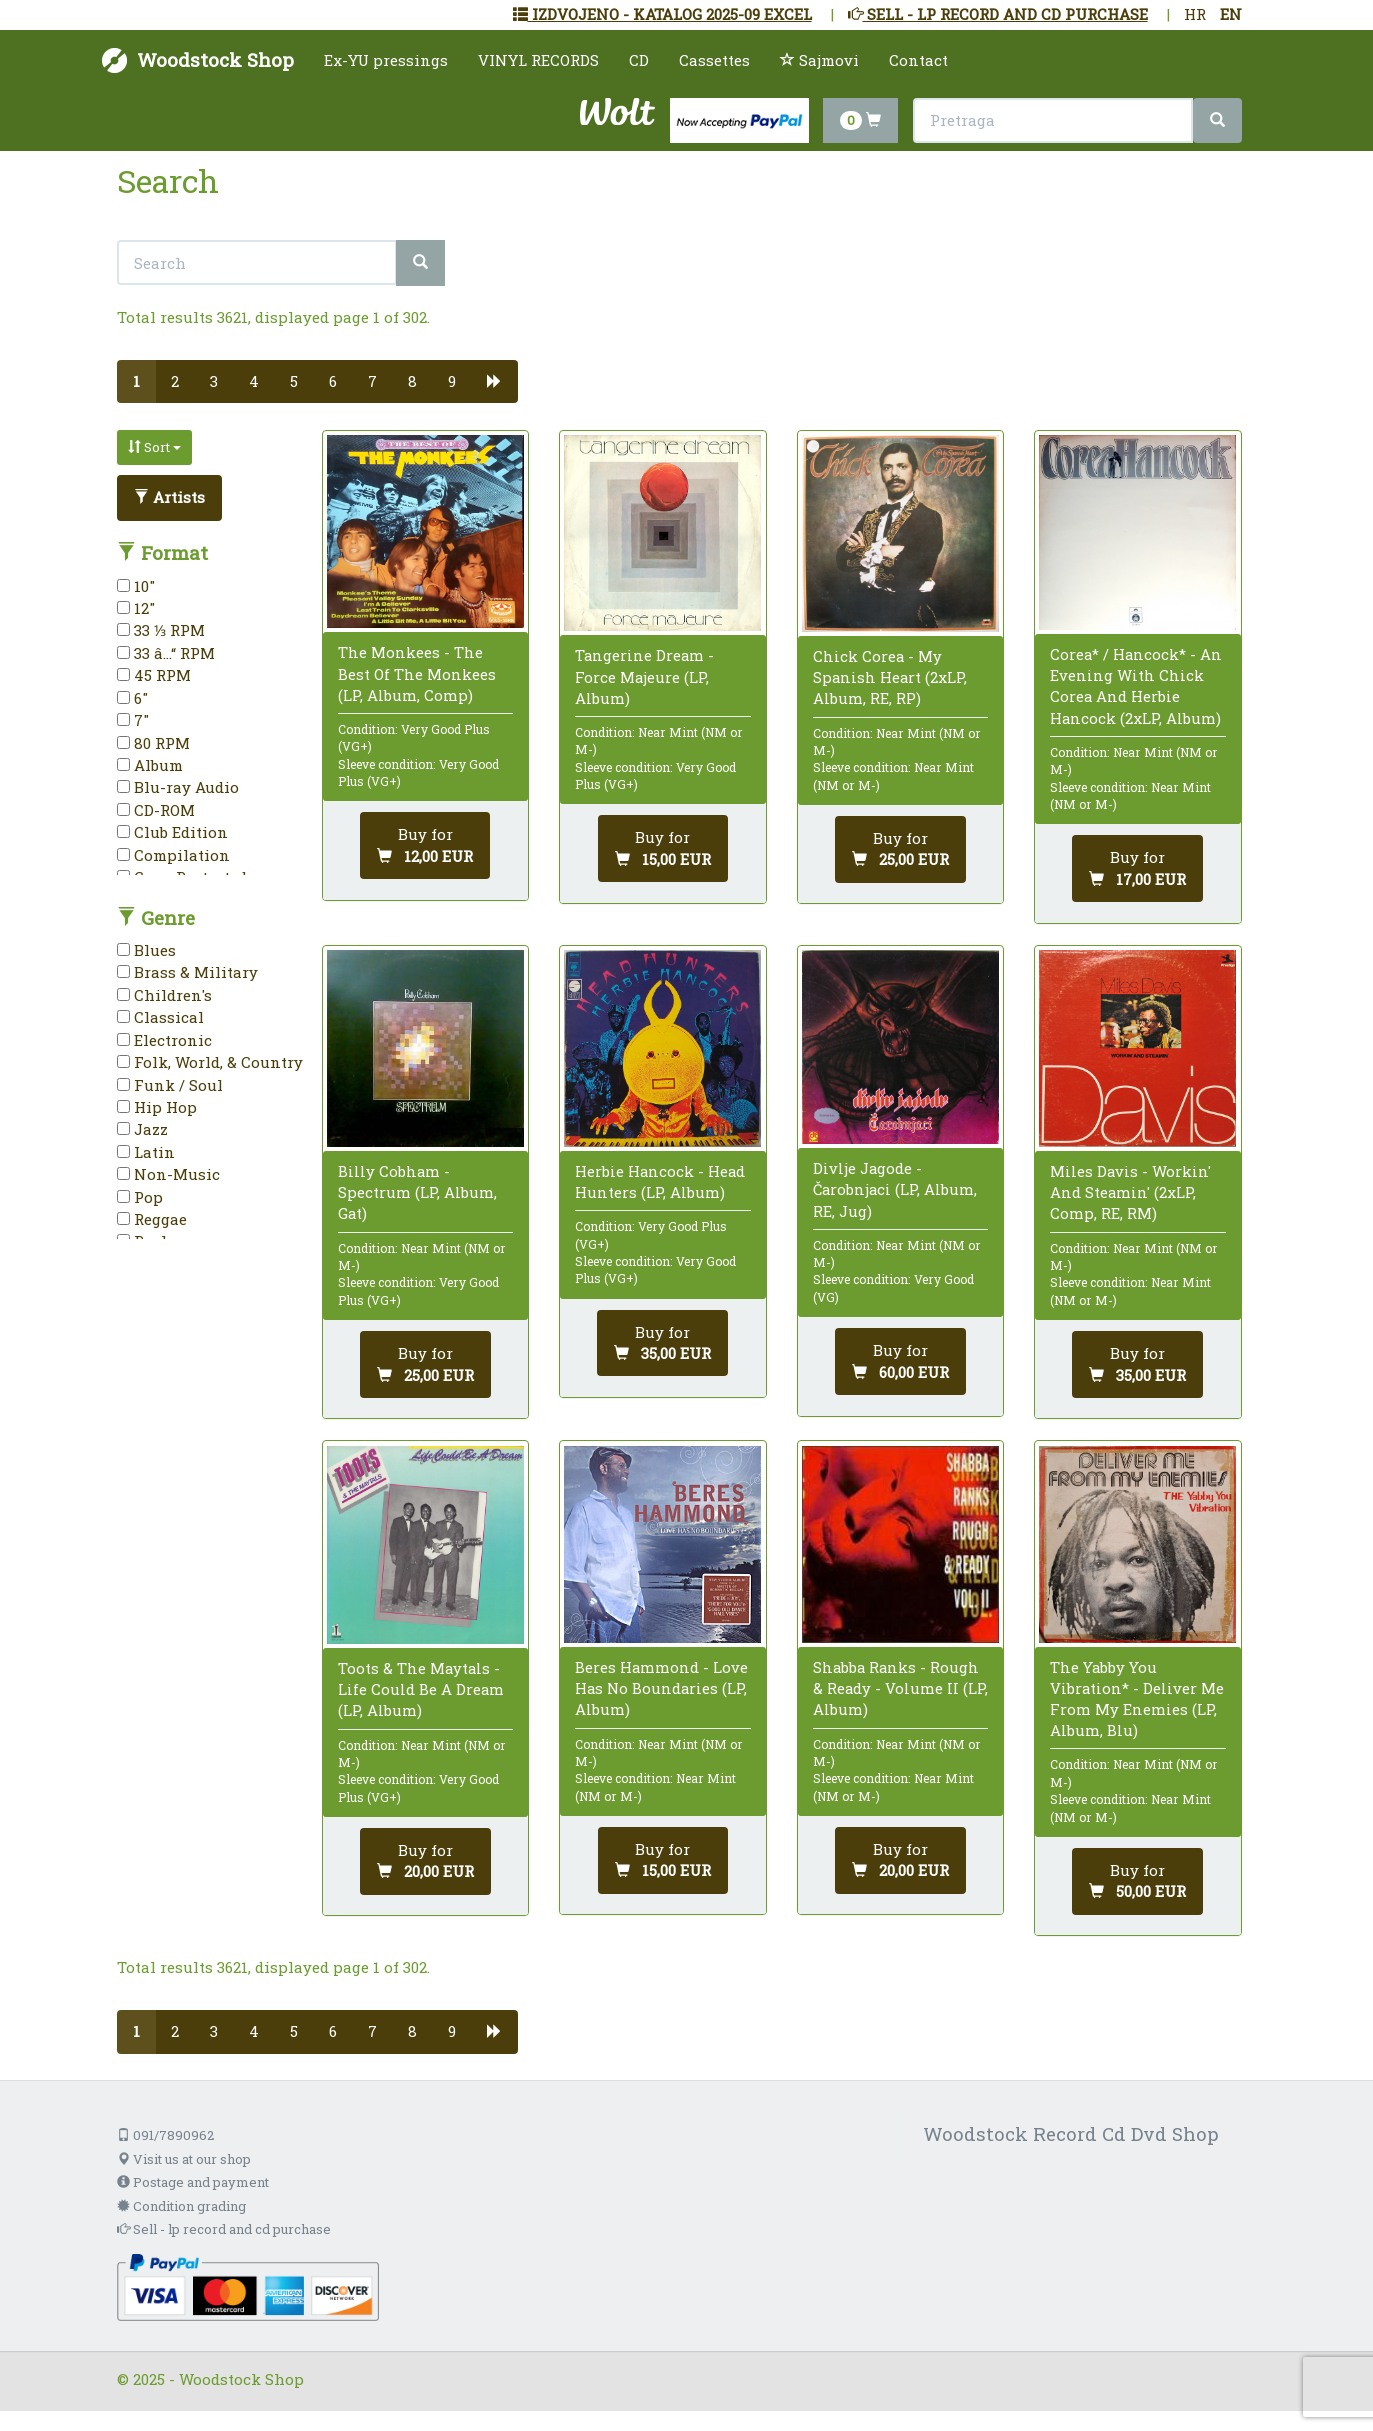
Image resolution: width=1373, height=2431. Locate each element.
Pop (140, 1197)
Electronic (164, 1040)
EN (1231, 14)
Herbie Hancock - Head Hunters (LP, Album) (660, 1181)
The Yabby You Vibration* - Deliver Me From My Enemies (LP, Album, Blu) (1137, 1699)
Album (150, 765)
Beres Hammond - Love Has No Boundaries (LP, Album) (661, 1688)
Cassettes (714, 60)
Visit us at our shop (184, 2159)
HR (1195, 14)
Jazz (142, 1129)
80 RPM (153, 743)
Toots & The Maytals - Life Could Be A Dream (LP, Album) (421, 1689)
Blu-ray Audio (178, 787)
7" (133, 720)
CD (639, 60)
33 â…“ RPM (166, 653)
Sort (154, 447)
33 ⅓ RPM (161, 630)
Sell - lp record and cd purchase (224, 2229)
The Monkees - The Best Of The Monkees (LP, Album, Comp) (417, 673)
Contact (918, 60)
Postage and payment (193, 2182)
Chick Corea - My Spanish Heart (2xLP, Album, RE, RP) (890, 677)
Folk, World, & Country (210, 1062)
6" (132, 698)
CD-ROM (156, 810)
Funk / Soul (170, 1085)
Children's (164, 995)
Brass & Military (187, 972)
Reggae (152, 1219)
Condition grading (181, 2206)
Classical (160, 1017)
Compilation (173, 855)
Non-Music (168, 1174)
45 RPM (154, 675)
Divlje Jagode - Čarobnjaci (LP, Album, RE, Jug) (895, 1189)
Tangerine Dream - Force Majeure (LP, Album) (644, 676)
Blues (146, 950)
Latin (146, 1152)
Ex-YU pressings (386, 60)
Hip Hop (157, 1107)
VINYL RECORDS (538, 60)
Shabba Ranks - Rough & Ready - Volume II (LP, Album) (900, 1688)
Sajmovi (819, 60)
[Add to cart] (425, 845)
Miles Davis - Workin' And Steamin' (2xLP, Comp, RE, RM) (1130, 1192)
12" (136, 608)
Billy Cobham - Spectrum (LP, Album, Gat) (417, 1192)
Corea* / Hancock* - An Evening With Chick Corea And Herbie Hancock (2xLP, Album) (1136, 686)
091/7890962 (165, 2135)
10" (136, 586)
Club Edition (172, 832)
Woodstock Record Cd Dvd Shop (1071, 2133)
